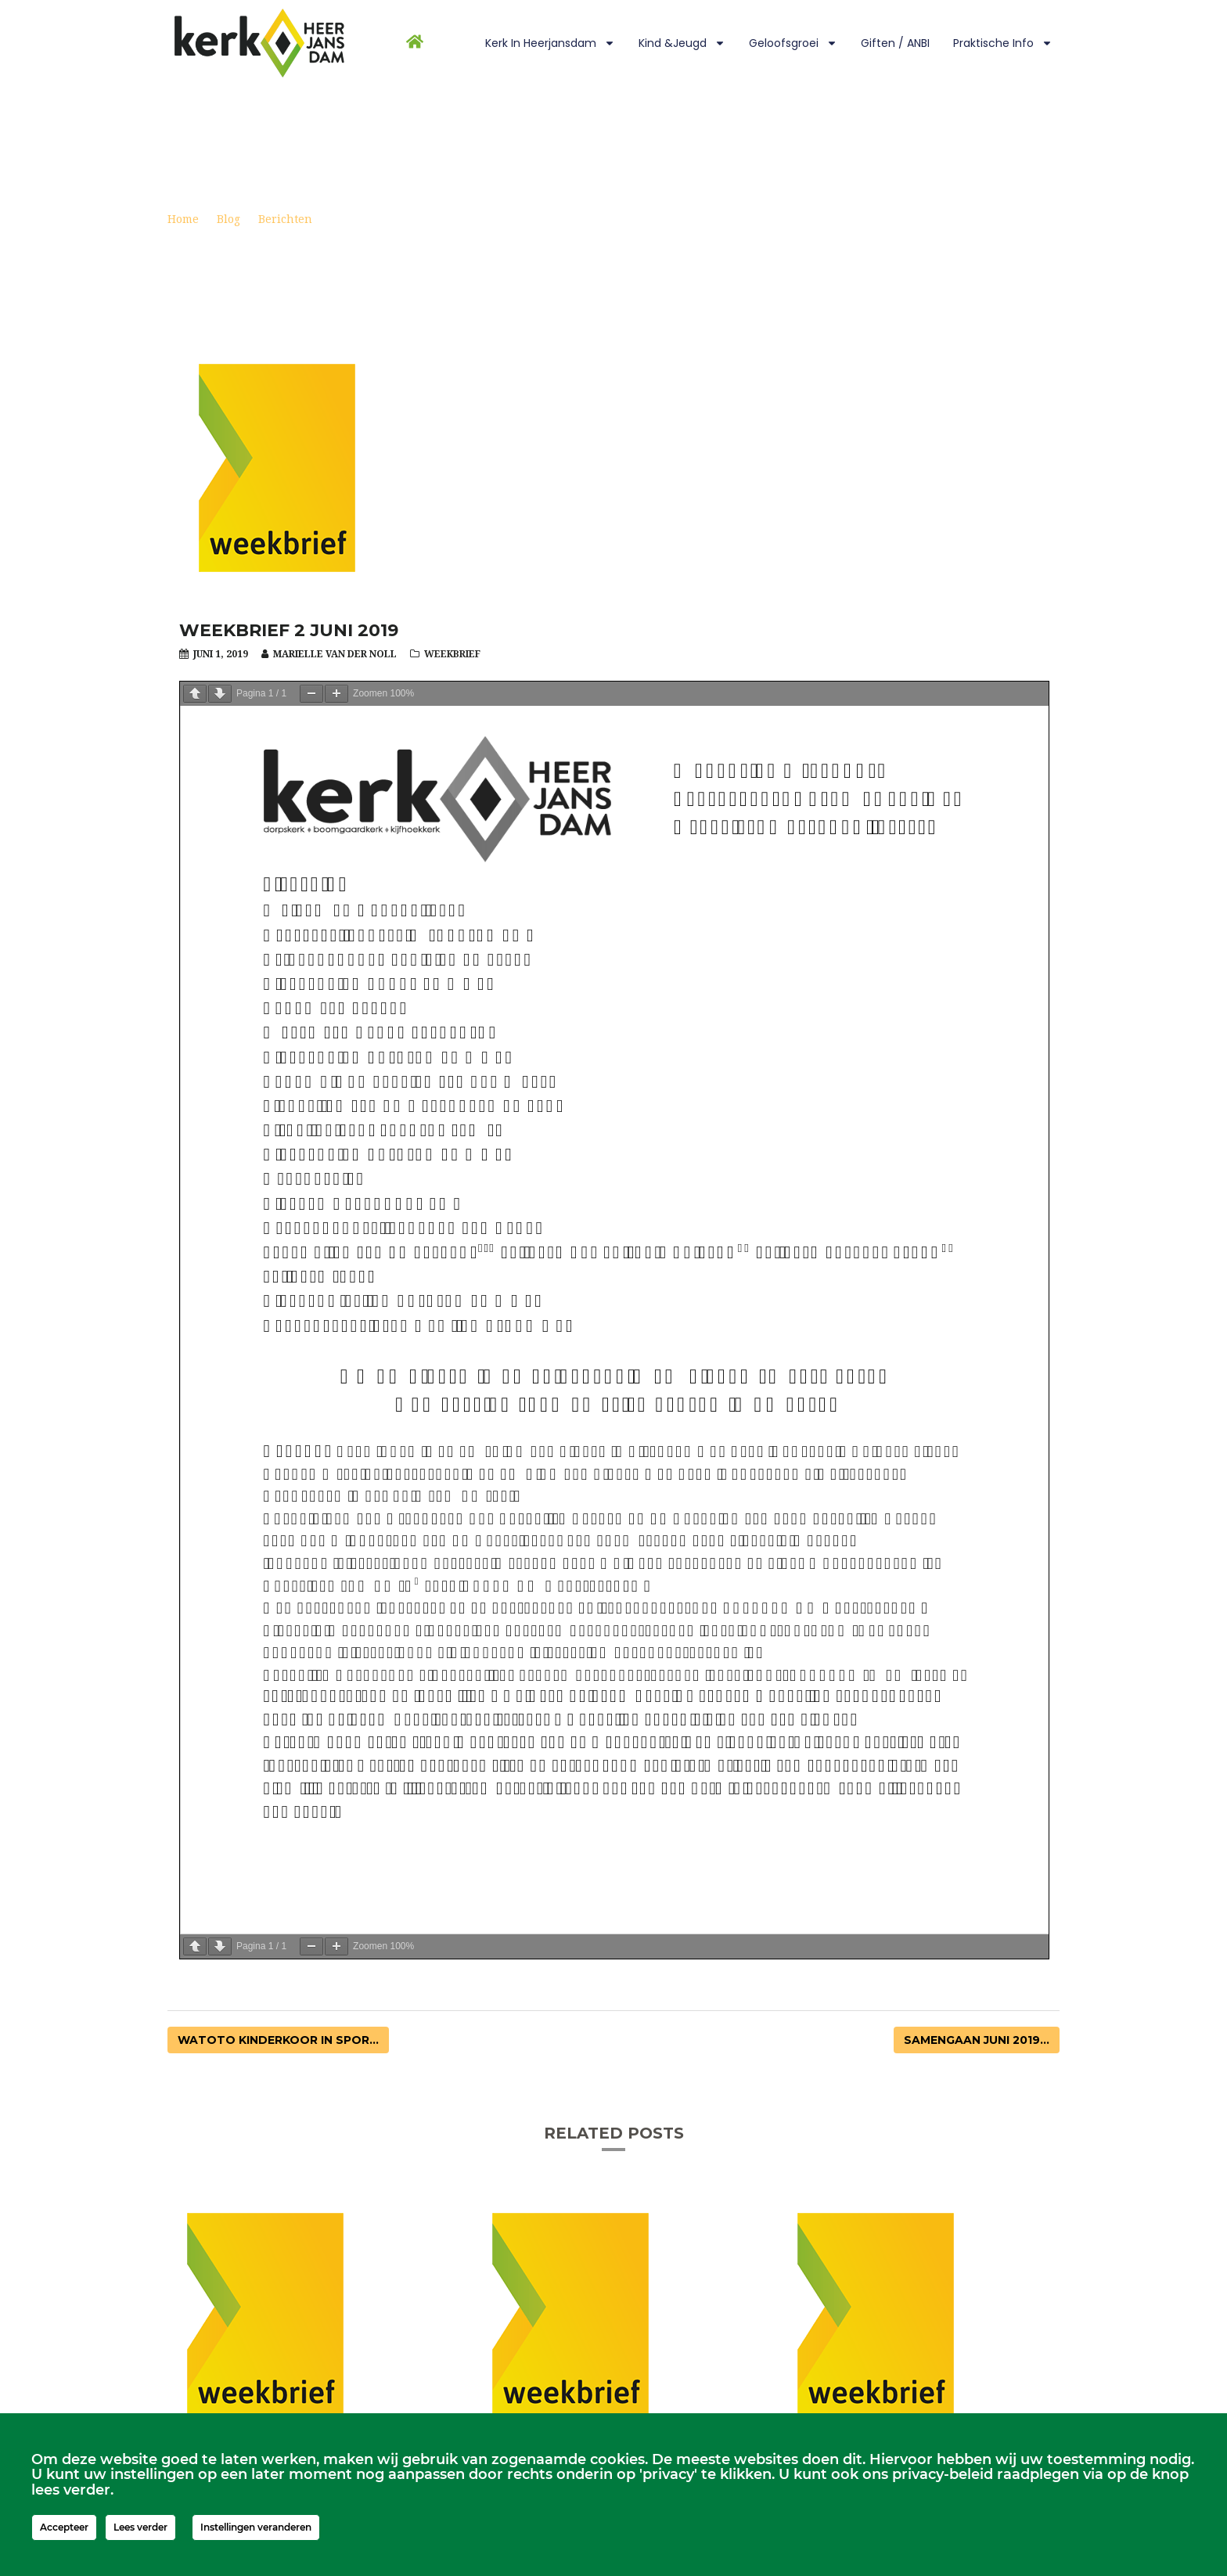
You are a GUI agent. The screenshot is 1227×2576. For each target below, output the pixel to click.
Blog (228, 219)
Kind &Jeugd (682, 43)
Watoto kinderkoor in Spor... (278, 2040)
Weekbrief (452, 654)
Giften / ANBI (895, 43)
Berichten (285, 219)
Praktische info (1002, 43)
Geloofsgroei (793, 43)
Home (183, 219)
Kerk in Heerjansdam (550, 43)
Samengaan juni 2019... (976, 2040)
